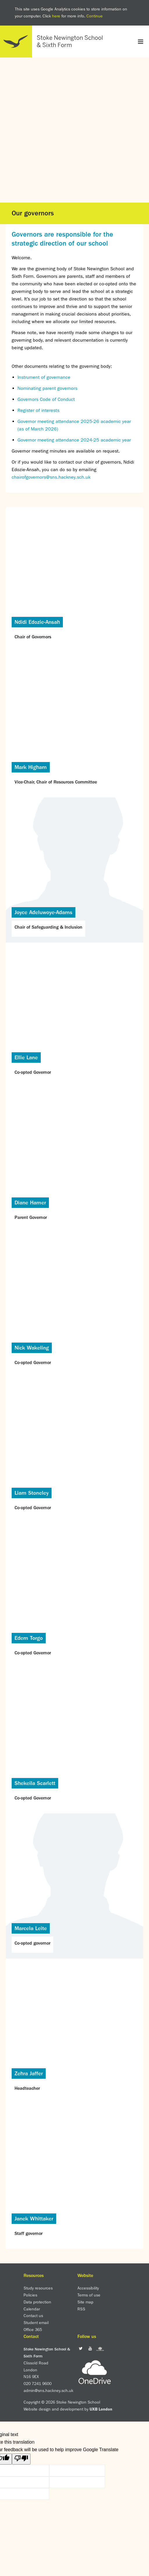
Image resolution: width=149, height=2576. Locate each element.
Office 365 (33, 2329)
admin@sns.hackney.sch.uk (48, 2390)
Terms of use (88, 2295)
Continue (94, 16)
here (56, 16)
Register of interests (38, 410)
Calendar (32, 2309)
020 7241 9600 (38, 2383)
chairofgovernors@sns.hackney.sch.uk (51, 477)
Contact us (33, 2315)
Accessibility (88, 2288)
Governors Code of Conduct (46, 399)
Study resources (38, 2288)
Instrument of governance (43, 377)
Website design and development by (68, 2409)
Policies (30, 2295)
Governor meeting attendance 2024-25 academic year (74, 440)
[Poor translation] (21, 2459)
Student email (36, 2322)
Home (54, 41)
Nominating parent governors (47, 388)
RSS (81, 2309)
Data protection (37, 2302)
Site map (85, 2302)
